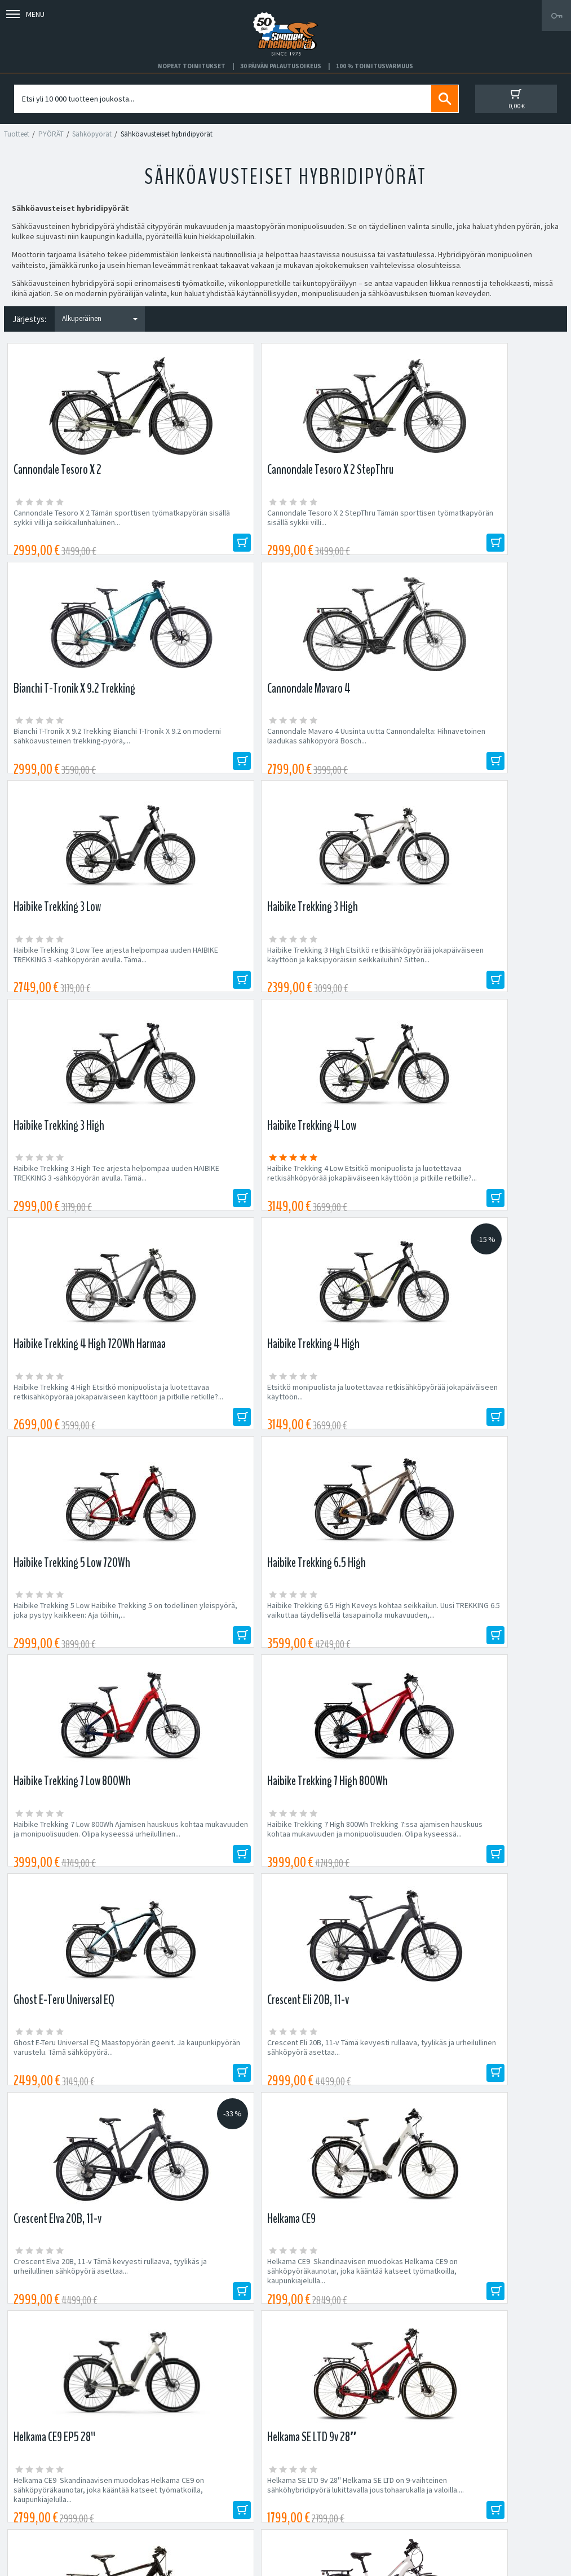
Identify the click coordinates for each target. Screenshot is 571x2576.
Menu (25, 14)
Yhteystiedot (38, 2489)
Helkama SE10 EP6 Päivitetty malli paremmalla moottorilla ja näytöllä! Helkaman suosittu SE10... (71, 1656)
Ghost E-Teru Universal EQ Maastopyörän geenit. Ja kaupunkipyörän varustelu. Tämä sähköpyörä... (349, 1207)
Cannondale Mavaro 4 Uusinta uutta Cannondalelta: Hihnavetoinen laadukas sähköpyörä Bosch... (494, 522)
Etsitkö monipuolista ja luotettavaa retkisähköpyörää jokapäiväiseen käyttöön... (212, 976)
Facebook (303, 2462)
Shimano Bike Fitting (320, 2516)
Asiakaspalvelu (41, 2503)
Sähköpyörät (92, 134)
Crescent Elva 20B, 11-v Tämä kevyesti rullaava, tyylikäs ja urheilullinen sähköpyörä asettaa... (71, 1429)
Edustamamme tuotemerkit (285, 2247)
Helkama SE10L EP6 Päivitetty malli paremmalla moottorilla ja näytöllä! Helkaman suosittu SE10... (212, 1656)
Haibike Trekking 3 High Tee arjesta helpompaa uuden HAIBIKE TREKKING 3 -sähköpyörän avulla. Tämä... (353, 754)
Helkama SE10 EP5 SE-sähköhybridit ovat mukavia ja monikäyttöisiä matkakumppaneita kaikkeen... (355, 1656)
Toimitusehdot (310, 2489)
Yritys (25, 2476)
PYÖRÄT (51, 134)
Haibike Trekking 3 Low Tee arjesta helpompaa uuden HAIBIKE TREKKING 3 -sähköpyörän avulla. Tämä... (71, 754)
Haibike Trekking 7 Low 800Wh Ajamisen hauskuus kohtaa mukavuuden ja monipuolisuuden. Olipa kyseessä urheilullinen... (69, 1207)
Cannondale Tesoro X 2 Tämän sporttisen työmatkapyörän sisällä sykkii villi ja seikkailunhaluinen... (71, 522)
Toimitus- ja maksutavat (325, 2476)
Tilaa (462, 2174)
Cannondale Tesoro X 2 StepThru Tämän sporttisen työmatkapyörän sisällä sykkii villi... (212, 522)
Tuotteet (16, 134)
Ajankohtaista (38, 2516)
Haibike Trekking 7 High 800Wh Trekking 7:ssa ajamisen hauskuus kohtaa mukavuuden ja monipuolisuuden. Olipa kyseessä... (213, 1207)
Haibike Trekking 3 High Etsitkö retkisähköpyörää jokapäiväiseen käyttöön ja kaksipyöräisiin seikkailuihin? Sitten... (210, 754)
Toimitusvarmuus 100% (325, 2503)
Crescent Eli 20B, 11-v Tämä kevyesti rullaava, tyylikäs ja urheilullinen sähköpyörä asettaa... (493, 1202)
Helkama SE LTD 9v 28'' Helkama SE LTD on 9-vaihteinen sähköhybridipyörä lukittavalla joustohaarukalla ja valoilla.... (493, 1434)
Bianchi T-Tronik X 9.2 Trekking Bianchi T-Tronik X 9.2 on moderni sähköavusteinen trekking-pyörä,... (353, 522)
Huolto (27, 2462)
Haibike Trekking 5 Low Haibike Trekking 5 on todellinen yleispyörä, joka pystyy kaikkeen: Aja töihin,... (355, 976)
